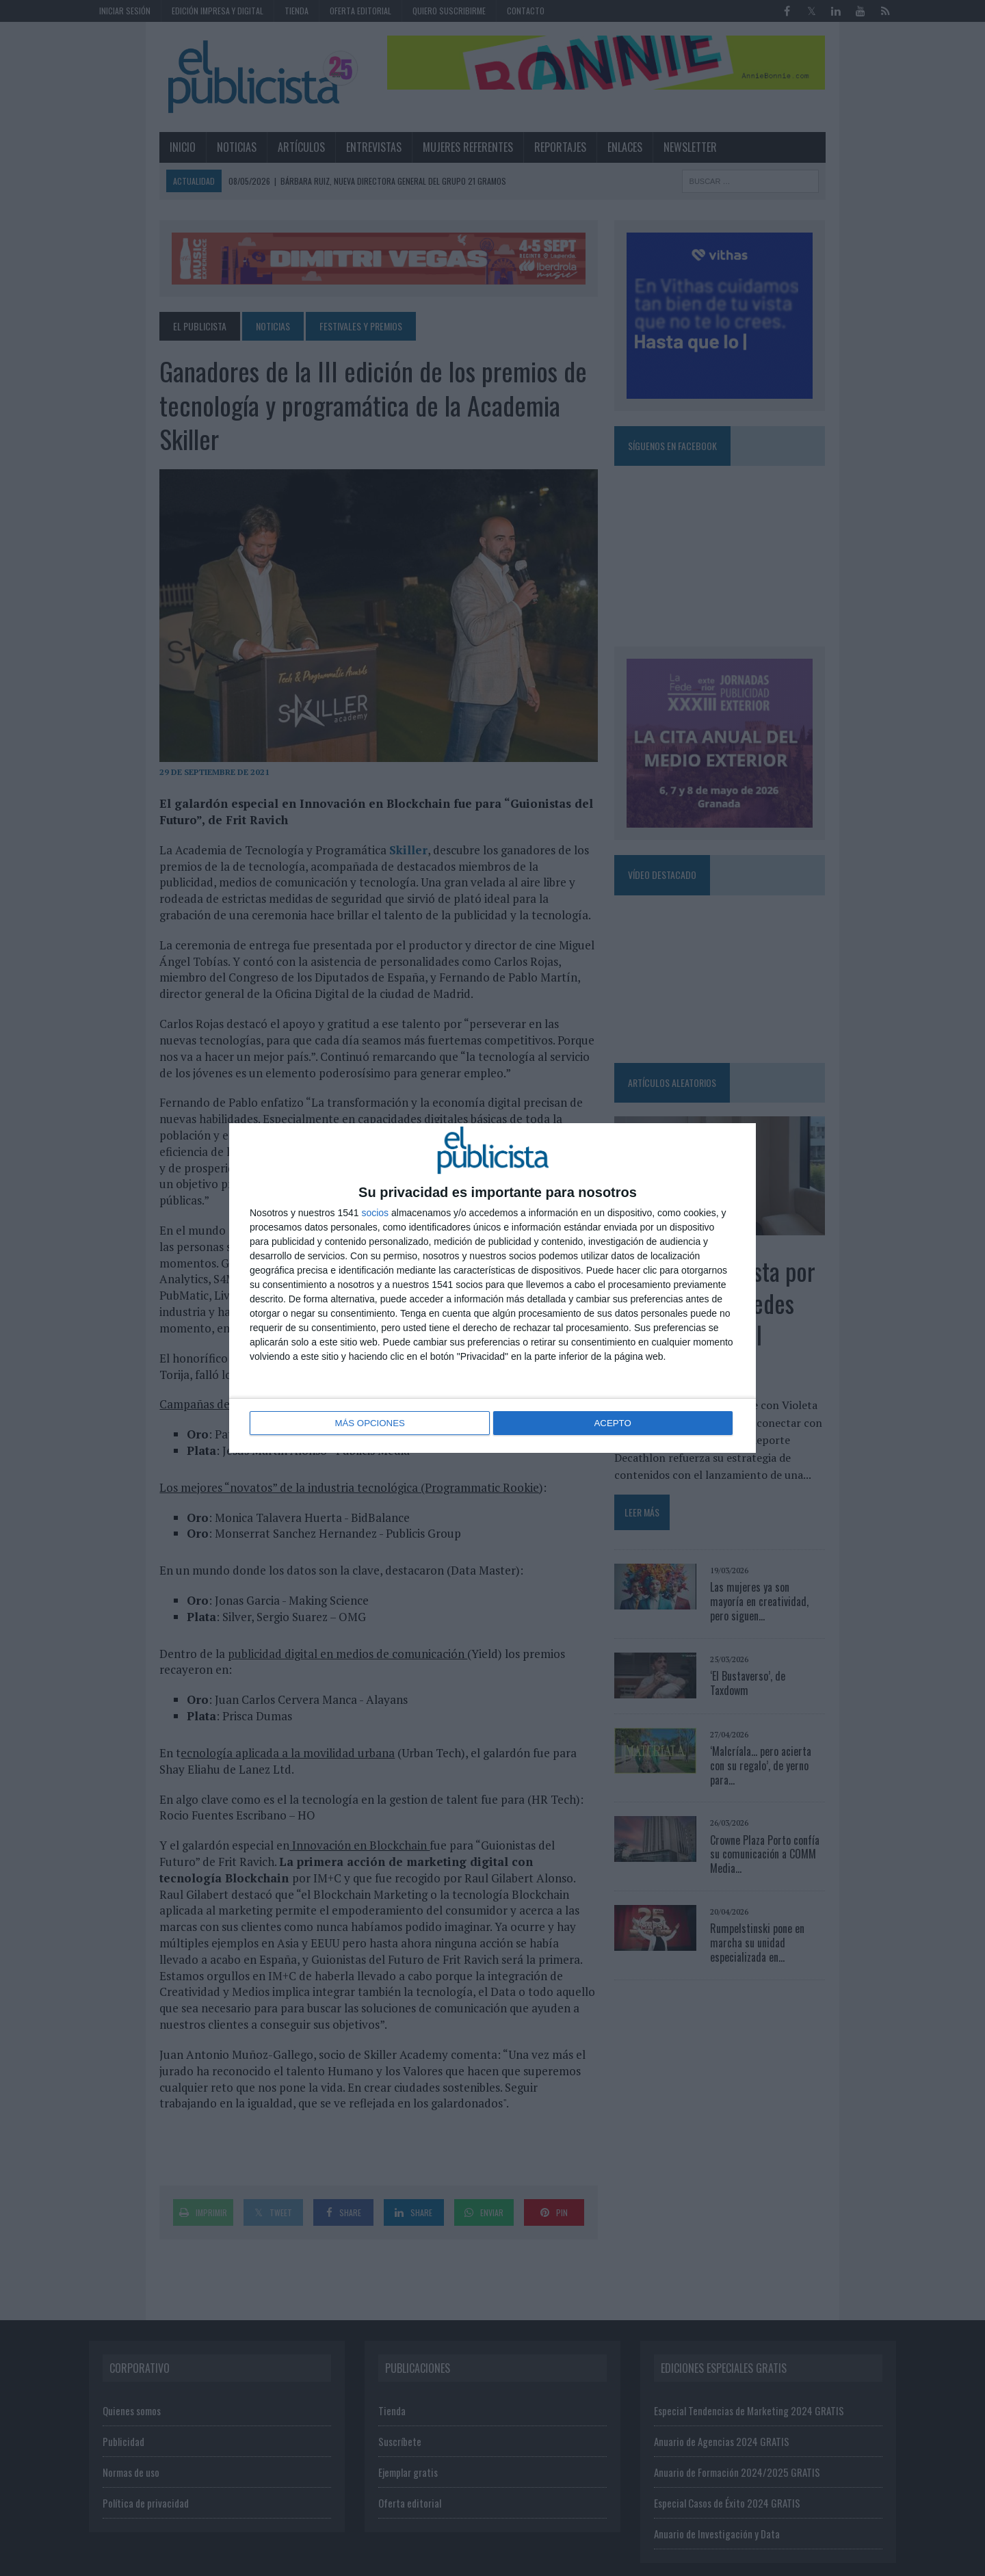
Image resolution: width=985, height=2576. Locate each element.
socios (375, 1213)
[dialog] (492, 1288)
